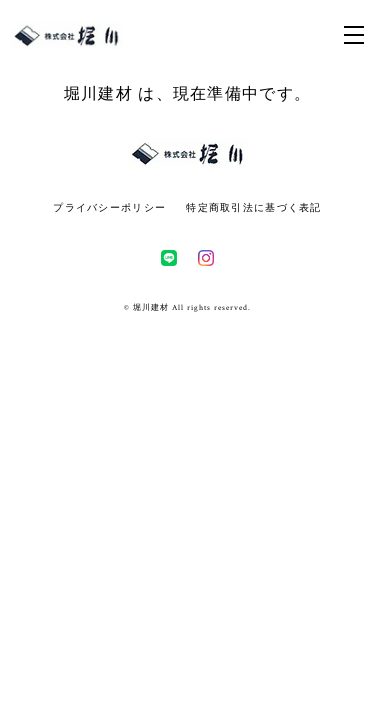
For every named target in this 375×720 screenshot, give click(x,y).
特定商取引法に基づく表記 (253, 207)
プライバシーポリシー (109, 207)
